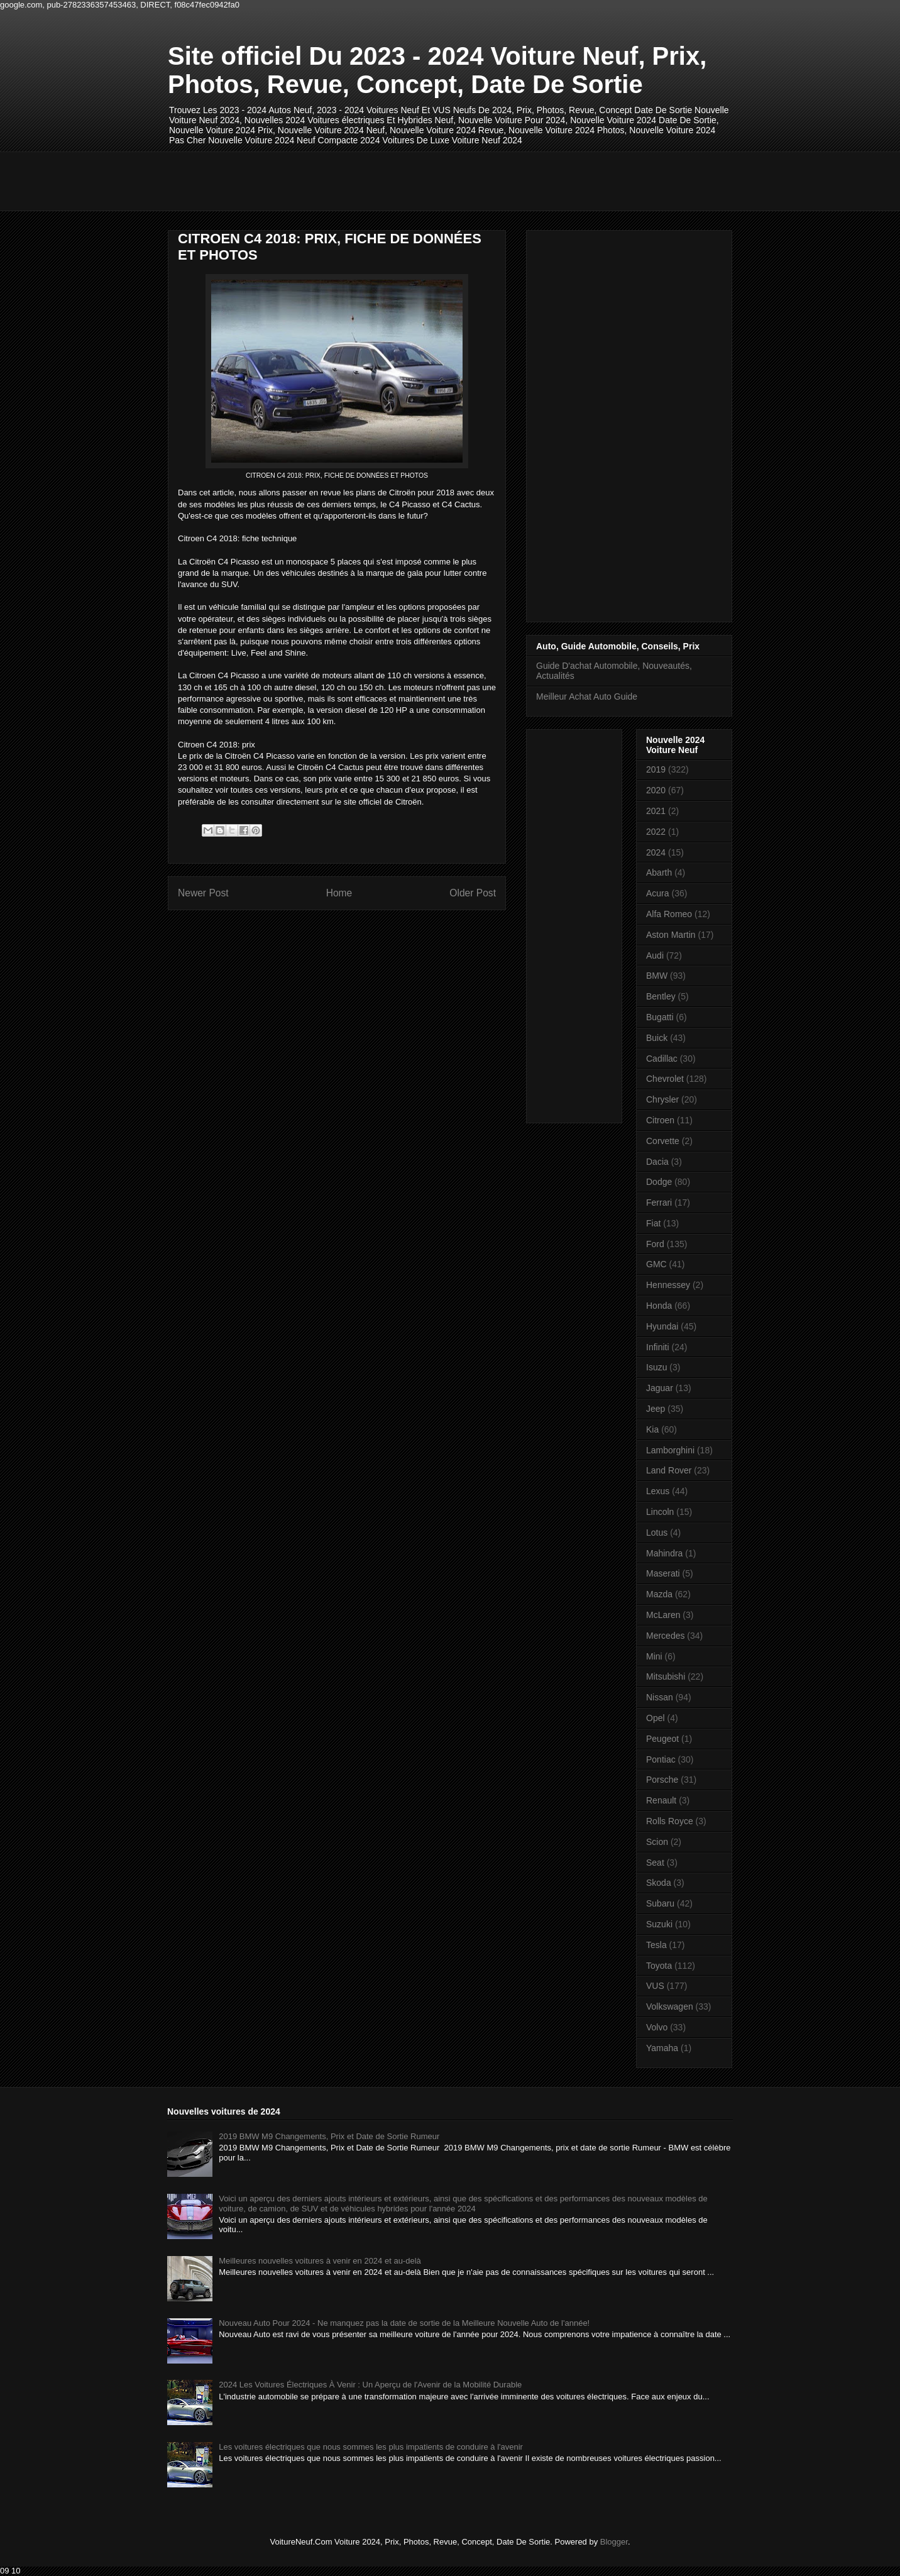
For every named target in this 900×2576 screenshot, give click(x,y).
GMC (656, 1264)
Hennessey (668, 1285)
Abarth (659, 872)
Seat (655, 1863)
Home (339, 893)
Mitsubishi (665, 1676)
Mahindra (664, 1553)
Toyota (659, 1966)
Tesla (656, 1945)
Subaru (660, 1903)
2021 (656, 811)
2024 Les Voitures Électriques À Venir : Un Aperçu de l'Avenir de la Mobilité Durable (370, 2384)
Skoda (658, 1883)
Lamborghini (670, 1450)
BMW (656, 976)
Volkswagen (669, 2006)
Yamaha (662, 2048)
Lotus (656, 1532)
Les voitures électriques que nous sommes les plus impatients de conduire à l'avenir (371, 2447)
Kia (652, 1429)
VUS (655, 1986)
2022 (656, 832)
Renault (661, 1800)
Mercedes (665, 1636)
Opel (655, 1718)
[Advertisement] (396, 179)
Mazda (659, 1594)
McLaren (663, 1615)
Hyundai (662, 1326)
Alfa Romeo (669, 914)
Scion (657, 1842)
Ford (655, 1244)
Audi (655, 955)
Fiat (653, 1223)
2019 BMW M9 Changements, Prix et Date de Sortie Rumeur (329, 2136)
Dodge (659, 1182)
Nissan (659, 1697)
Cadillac (662, 1059)
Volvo (656, 2027)
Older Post (472, 893)
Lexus (657, 1491)
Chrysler (662, 1099)
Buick (656, 1038)
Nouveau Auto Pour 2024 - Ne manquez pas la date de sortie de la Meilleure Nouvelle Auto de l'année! (404, 2323)
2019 (656, 769)
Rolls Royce (669, 1821)
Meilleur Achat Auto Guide (586, 696)
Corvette (662, 1141)
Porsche (662, 1780)
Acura (657, 893)
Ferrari (659, 1202)
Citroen (660, 1120)
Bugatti (660, 1017)
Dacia (657, 1162)
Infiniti (657, 1347)
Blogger (614, 2541)
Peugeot (662, 1739)
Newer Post (203, 893)
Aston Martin (671, 935)
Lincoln (660, 1512)
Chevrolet (665, 1079)
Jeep (655, 1409)
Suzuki (659, 1924)
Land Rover (668, 1470)
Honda (659, 1306)
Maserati (663, 1573)
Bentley (661, 996)
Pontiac (661, 1759)
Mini (654, 1656)
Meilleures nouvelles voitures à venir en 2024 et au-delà (320, 2260)
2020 (656, 790)
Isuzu (656, 1367)
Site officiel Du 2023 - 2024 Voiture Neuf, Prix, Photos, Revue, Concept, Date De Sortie (437, 70)
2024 (656, 852)
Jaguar (659, 1388)
